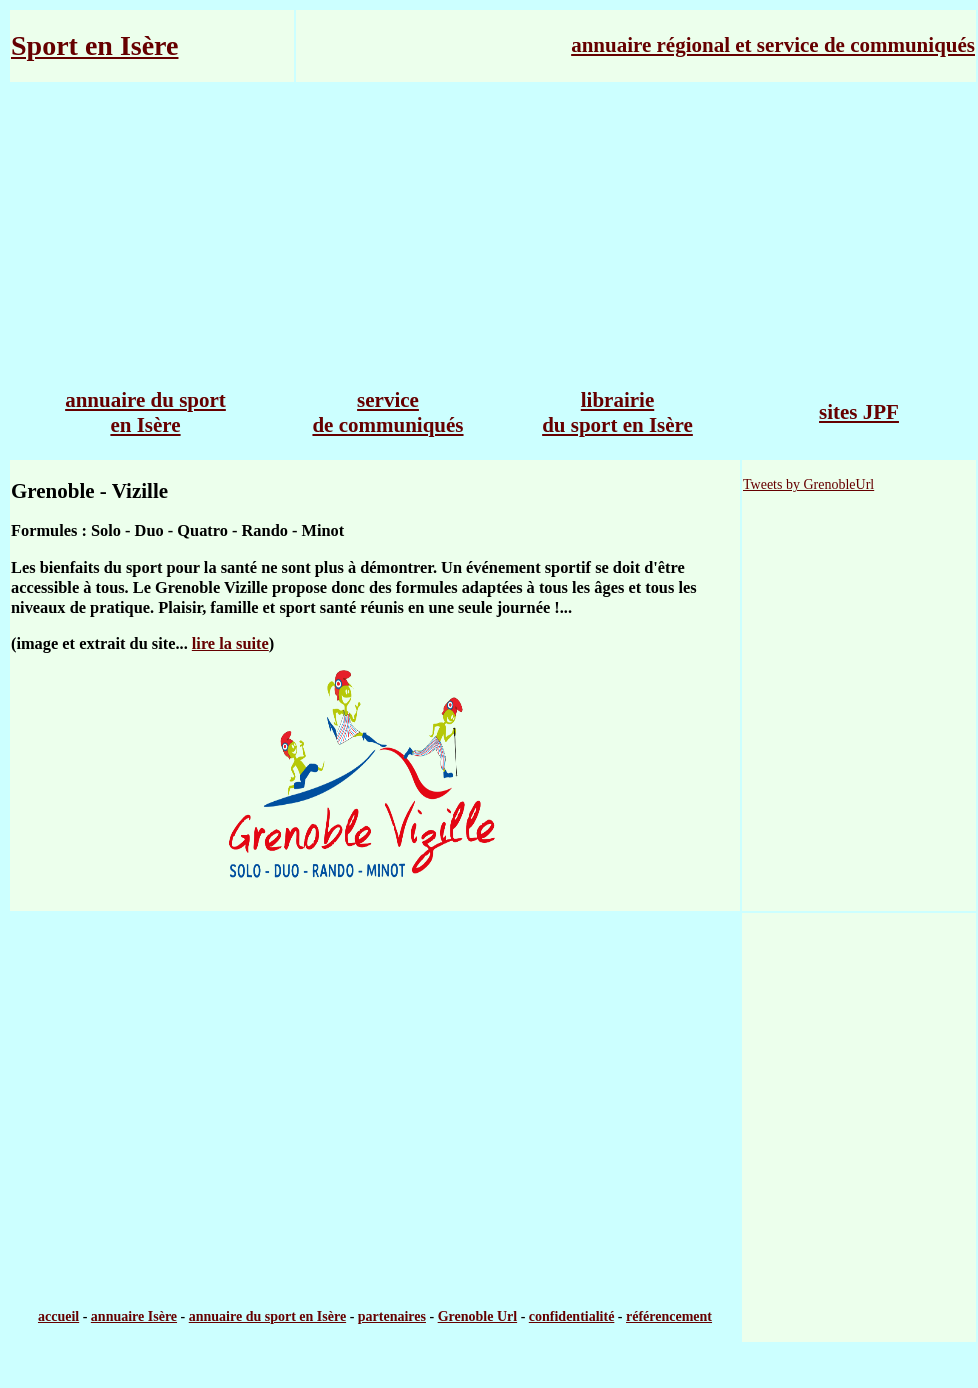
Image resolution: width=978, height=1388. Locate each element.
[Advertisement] (493, 227)
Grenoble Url (477, 1316)
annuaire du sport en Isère (145, 412)
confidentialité (572, 1316)
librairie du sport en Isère (617, 412)
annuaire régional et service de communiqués (773, 45)
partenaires (392, 1316)
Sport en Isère (94, 45)
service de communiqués (387, 412)
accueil (58, 1316)
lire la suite (230, 643)
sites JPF (859, 412)
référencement (669, 1316)
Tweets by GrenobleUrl (808, 484)
